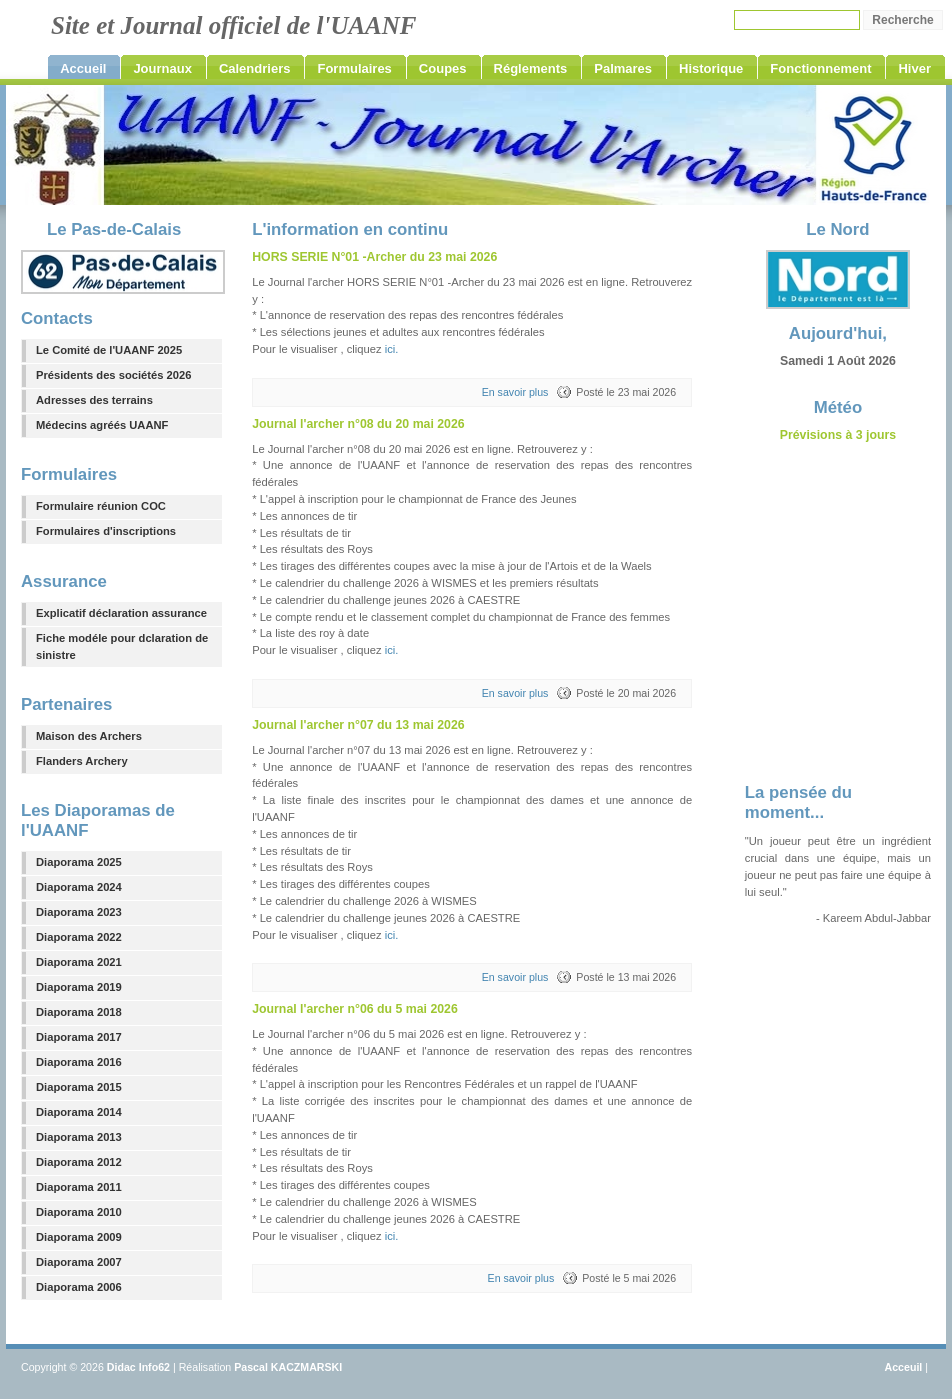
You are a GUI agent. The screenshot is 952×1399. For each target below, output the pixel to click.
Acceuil (904, 1367)
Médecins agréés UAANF (102, 425)
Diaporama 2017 (79, 1037)
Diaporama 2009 (79, 1237)
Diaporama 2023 (79, 912)
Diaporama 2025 (79, 862)
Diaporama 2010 (79, 1212)
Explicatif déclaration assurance (121, 613)
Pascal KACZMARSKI (288, 1367)
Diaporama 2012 (79, 1162)
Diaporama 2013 (79, 1137)
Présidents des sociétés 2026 (113, 375)
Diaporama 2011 (79, 1187)
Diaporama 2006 (79, 1287)
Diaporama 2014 (79, 1112)
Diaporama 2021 (79, 962)
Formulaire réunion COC (101, 506)
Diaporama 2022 (79, 937)
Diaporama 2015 (79, 1087)
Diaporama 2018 (79, 1012)
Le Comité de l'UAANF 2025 (109, 350)
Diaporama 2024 (79, 887)
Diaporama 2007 (79, 1262)
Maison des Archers (89, 736)
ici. (392, 349)
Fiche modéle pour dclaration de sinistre (122, 646)
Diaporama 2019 (79, 987)
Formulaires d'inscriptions (106, 531)
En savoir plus (515, 392)
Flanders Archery (82, 761)
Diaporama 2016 (79, 1062)
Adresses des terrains (94, 400)
